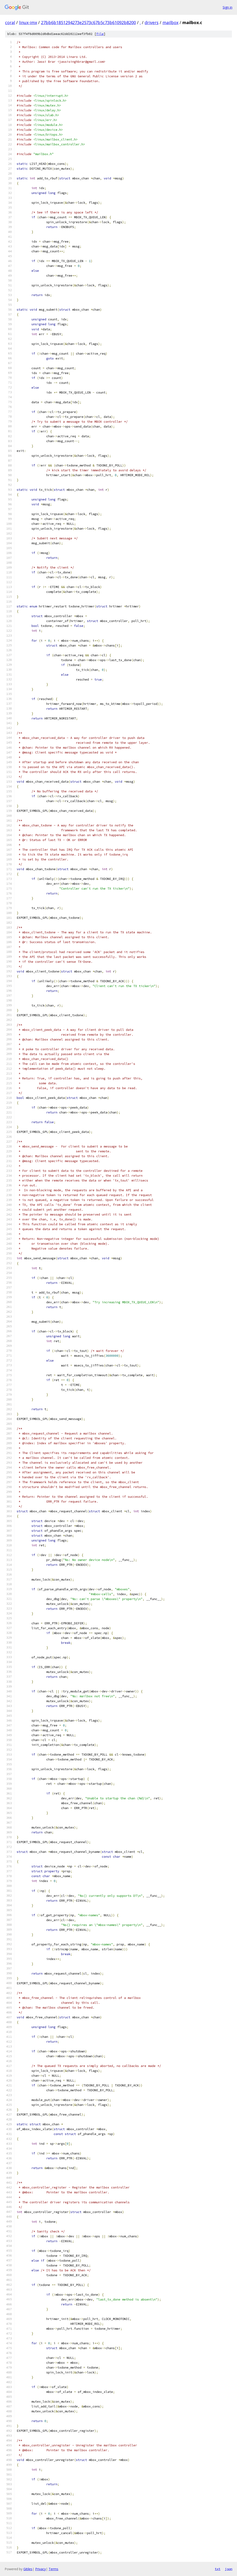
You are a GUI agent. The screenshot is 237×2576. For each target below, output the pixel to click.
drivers (152, 22)
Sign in (227, 7)
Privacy (40, 2569)
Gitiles (27, 2569)
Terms (53, 2569)
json (228, 2569)
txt (217, 2569)
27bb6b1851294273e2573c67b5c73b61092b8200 (88, 22)
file (100, 34)
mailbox (170, 22)
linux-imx (28, 22)
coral (10, 22)
